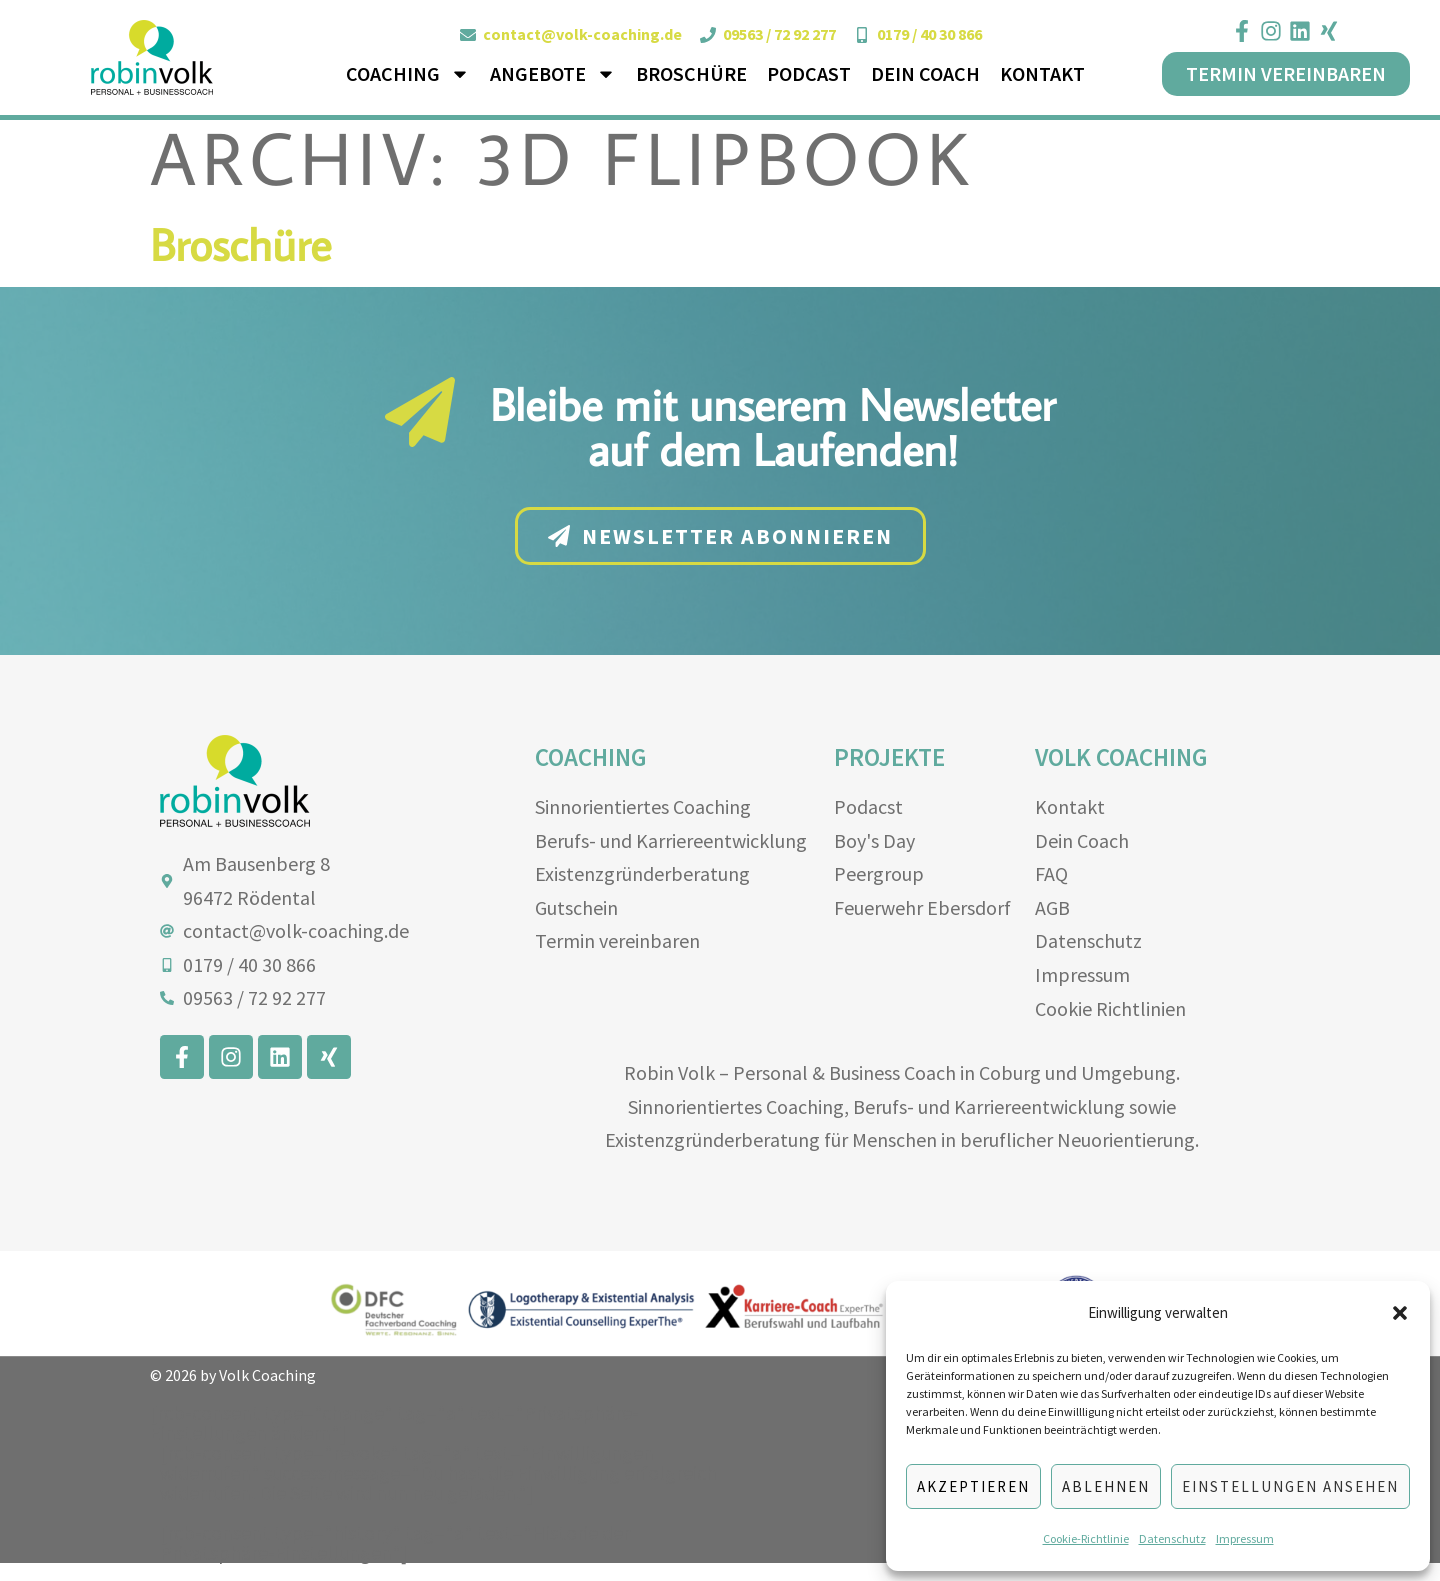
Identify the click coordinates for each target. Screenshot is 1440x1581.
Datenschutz (1172, 1538)
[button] (1400, 1313)
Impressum (1245, 1538)
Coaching (408, 74)
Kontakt (1042, 73)
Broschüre (691, 73)
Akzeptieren (973, 1486)
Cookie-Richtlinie (1086, 1538)
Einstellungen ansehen (1290, 1486)
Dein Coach (925, 73)
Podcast (809, 73)
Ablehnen (1106, 1486)
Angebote (553, 74)
